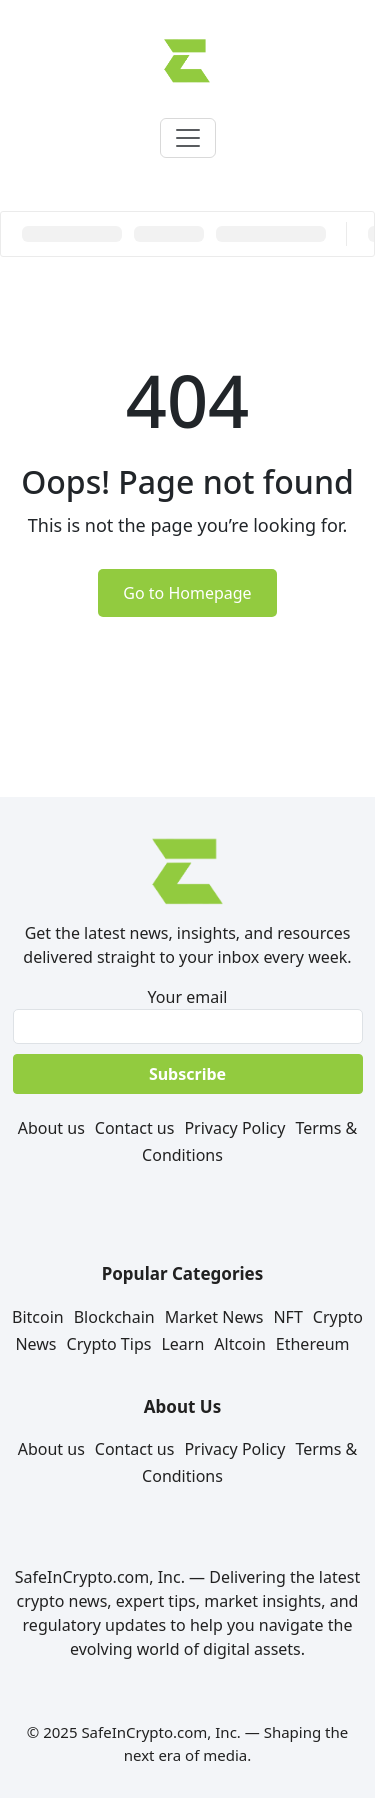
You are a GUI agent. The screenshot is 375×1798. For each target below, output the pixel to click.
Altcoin (240, 1344)
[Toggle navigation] (188, 138)
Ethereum (313, 1344)
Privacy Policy (234, 1128)
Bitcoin (38, 1317)
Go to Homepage (187, 593)
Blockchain (114, 1317)
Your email (187, 1015)
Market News (214, 1317)
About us (51, 1128)
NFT (287, 1317)
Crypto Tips (109, 1344)
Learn (182, 1344)
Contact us (135, 1128)
